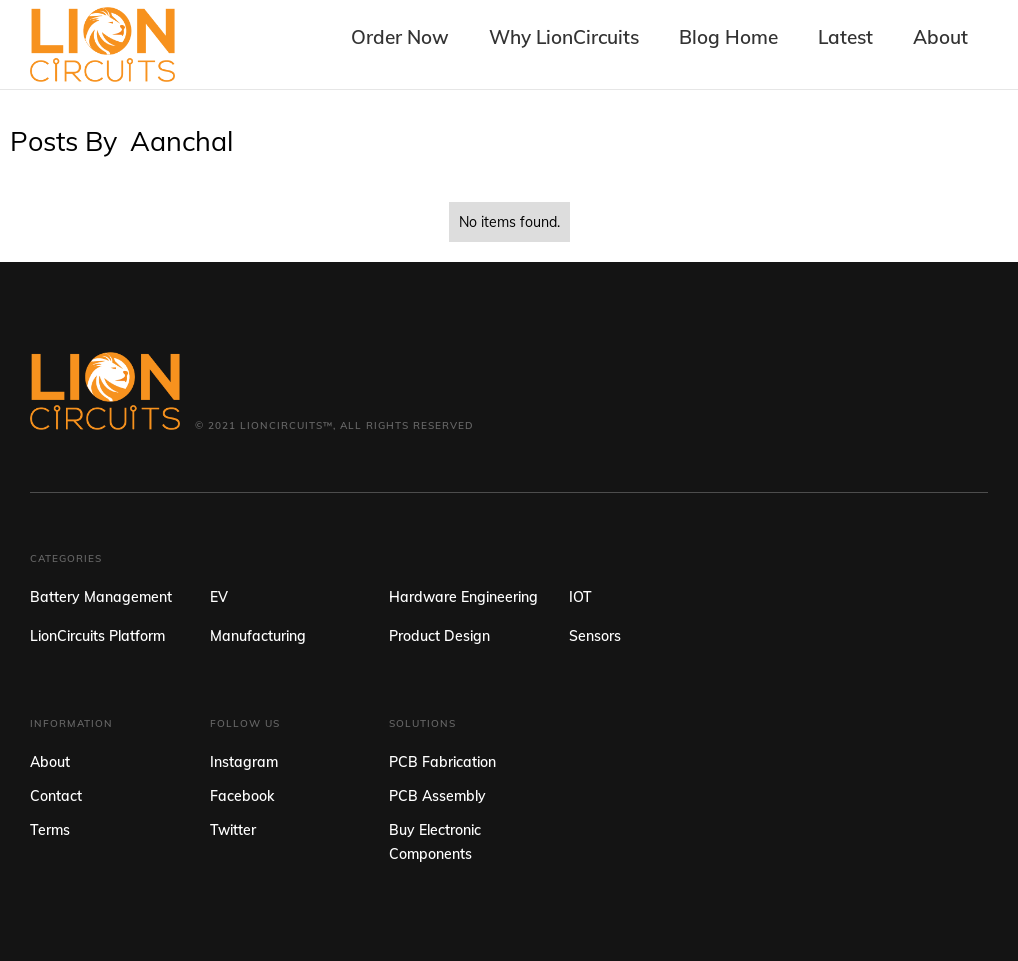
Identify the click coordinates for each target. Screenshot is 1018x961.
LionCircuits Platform (97, 636)
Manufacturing (258, 636)
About (50, 762)
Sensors (595, 636)
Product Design (439, 636)
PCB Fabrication (442, 762)
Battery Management (101, 597)
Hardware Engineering (463, 597)
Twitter (233, 830)
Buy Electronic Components (435, 842)
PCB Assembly (437, 796)
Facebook (242, 796)
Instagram (244, 762)
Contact (56, 796)
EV (219, 597)
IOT (580, 597)
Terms (50, 830)
